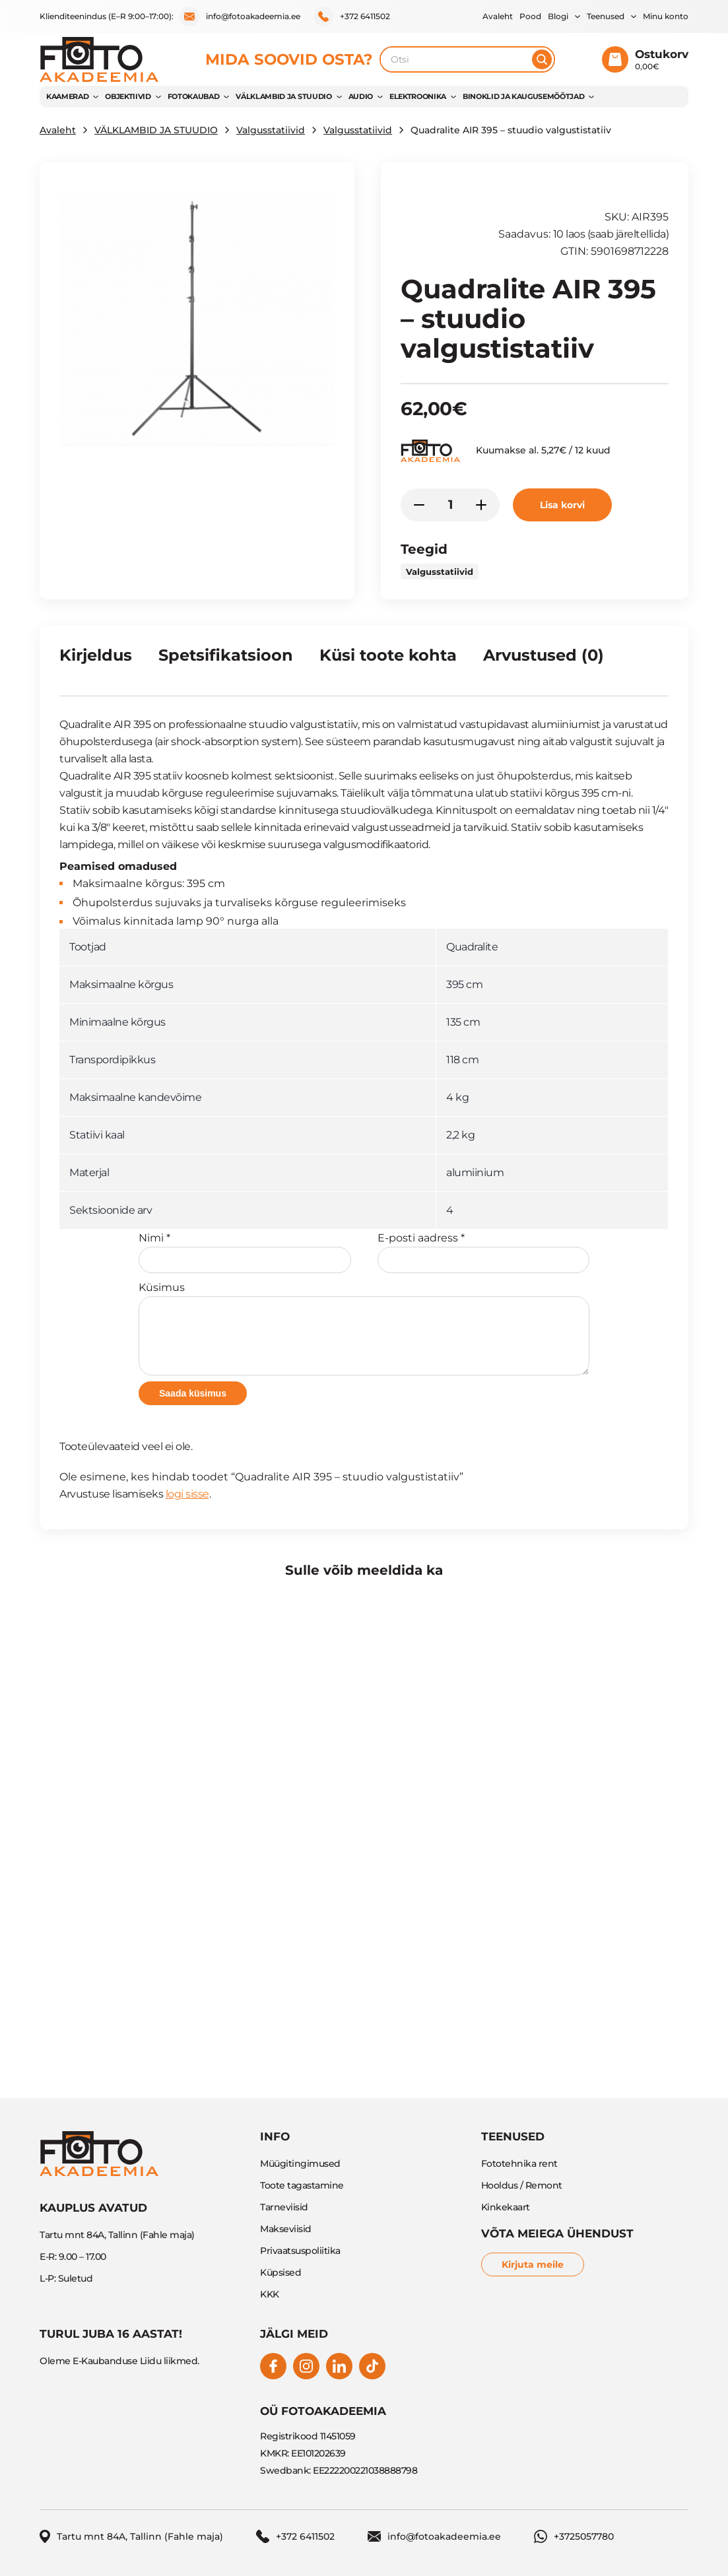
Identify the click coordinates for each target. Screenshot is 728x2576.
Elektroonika (417, 96)
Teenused (605, 16)
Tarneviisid (284, 2207)
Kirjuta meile (533, 2264)
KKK (269, 2294)
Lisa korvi (562, 505)
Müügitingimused (300, 2163)
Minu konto (665, 16)
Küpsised (280, 2272)
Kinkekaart (505, 2207)
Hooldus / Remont (521, 2185)
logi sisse (187, 1494)
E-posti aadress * (484, 1252)
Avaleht (497, 16)
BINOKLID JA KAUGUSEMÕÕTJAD (523, 96)
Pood (530, 16)
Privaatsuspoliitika (300, 2251)
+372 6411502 (352, 16)
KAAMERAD (67, 96)
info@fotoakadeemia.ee (240, 16)
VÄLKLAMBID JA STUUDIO (283, 96)
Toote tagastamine (302, 2185)
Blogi (558, 16)
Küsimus (364, 1328)
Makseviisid (286, 2229)
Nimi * (245, 1252)
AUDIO (360, 96)
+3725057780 (574, 2536)
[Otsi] (542, 59)
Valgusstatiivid (270, 130)
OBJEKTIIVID (127, 96)
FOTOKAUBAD (194, 96)
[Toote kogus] (450, 504)
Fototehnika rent (519, 2163)
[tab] (95, 660)
